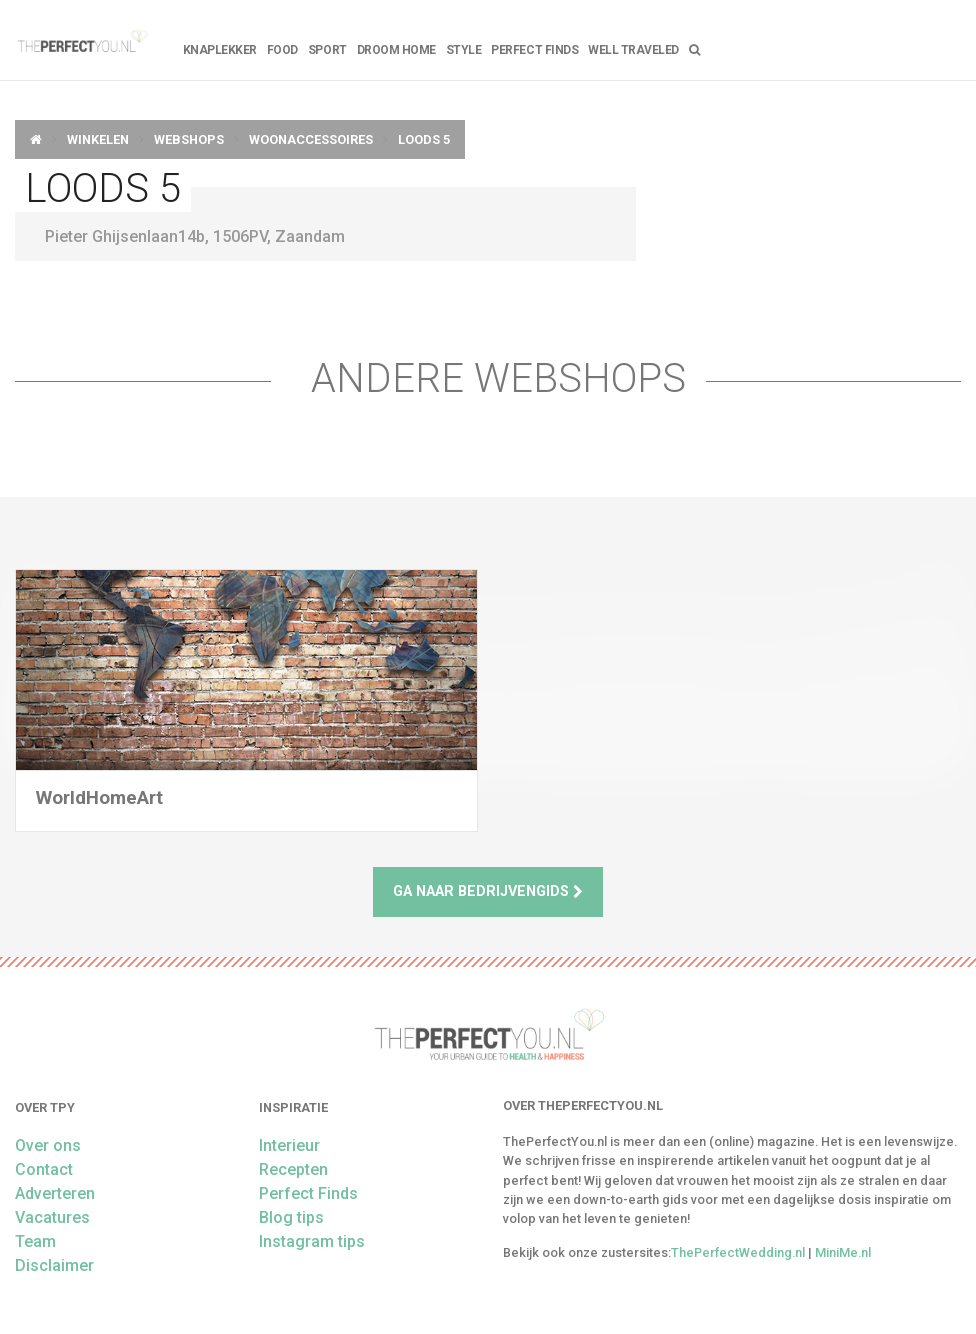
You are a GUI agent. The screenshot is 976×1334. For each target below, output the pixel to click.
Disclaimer (54, 1265)
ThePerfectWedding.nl (738, 1252)
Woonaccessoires (311, 139)
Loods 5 (424, 139)
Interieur (289, 1145)
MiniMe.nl (843, 1252)
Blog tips (291, 1217)
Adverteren (55, 1193)
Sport (327, 50)
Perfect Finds (534, 50)
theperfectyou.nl (81, 40)
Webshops (189, 139)
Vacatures (52, 1217)
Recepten (293, 1169)
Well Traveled (633, 50)
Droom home (396, 50)
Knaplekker (220, 50)
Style (464, 50)
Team (35, 1241)
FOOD (282, 50)
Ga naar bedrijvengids (488, 891)
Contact (44, 1169)
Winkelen (98, 139)
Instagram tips (312, 1241)
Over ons (48, 1145)
